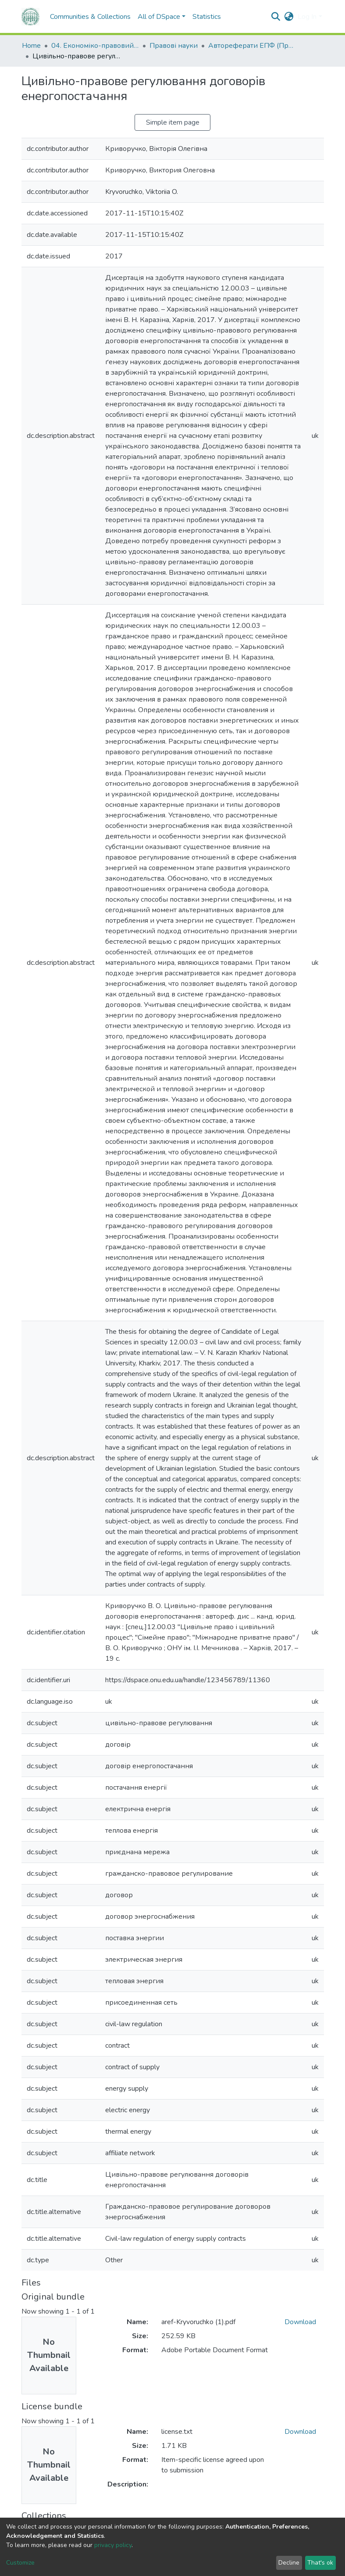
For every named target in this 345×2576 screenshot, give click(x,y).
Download (300, 2322)
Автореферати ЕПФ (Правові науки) (252, 45)
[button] (288, 16)
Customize (20, 2562)
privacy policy (113, 2545)
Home (31, 45)
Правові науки (173, 45)
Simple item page (172, 122)
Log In (307, 16)
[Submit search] (275, 16)
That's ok (320, 2562)
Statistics (206, 16)
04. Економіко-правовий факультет (95, 45)
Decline (288, 2562)
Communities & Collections (90, 16)
